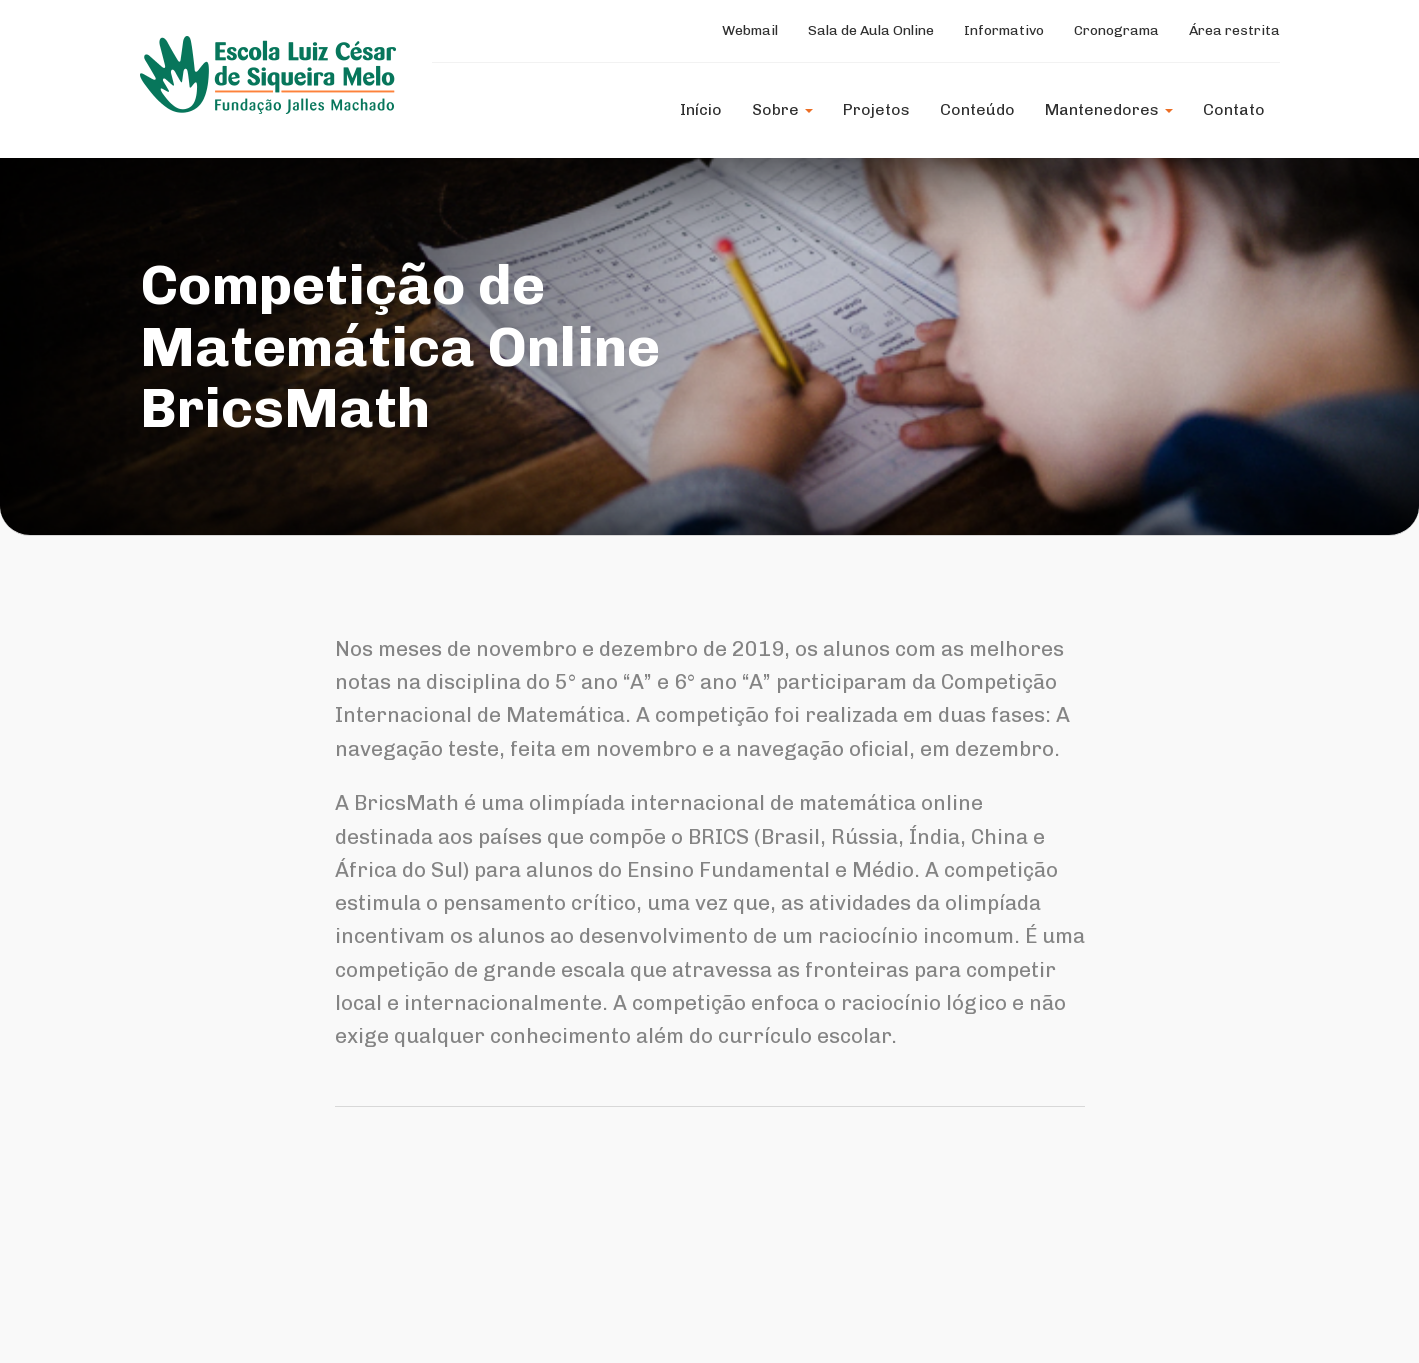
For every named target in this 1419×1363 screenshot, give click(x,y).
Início (701, 109)
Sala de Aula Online (871, 30)
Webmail (750, 30)
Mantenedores (1109, 109)
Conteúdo (977, 109)
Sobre (782, 109)
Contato (1234, 109)
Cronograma (1116, 30)
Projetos (876, 109)
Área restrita (1234, 30)
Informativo (1004, 30)
